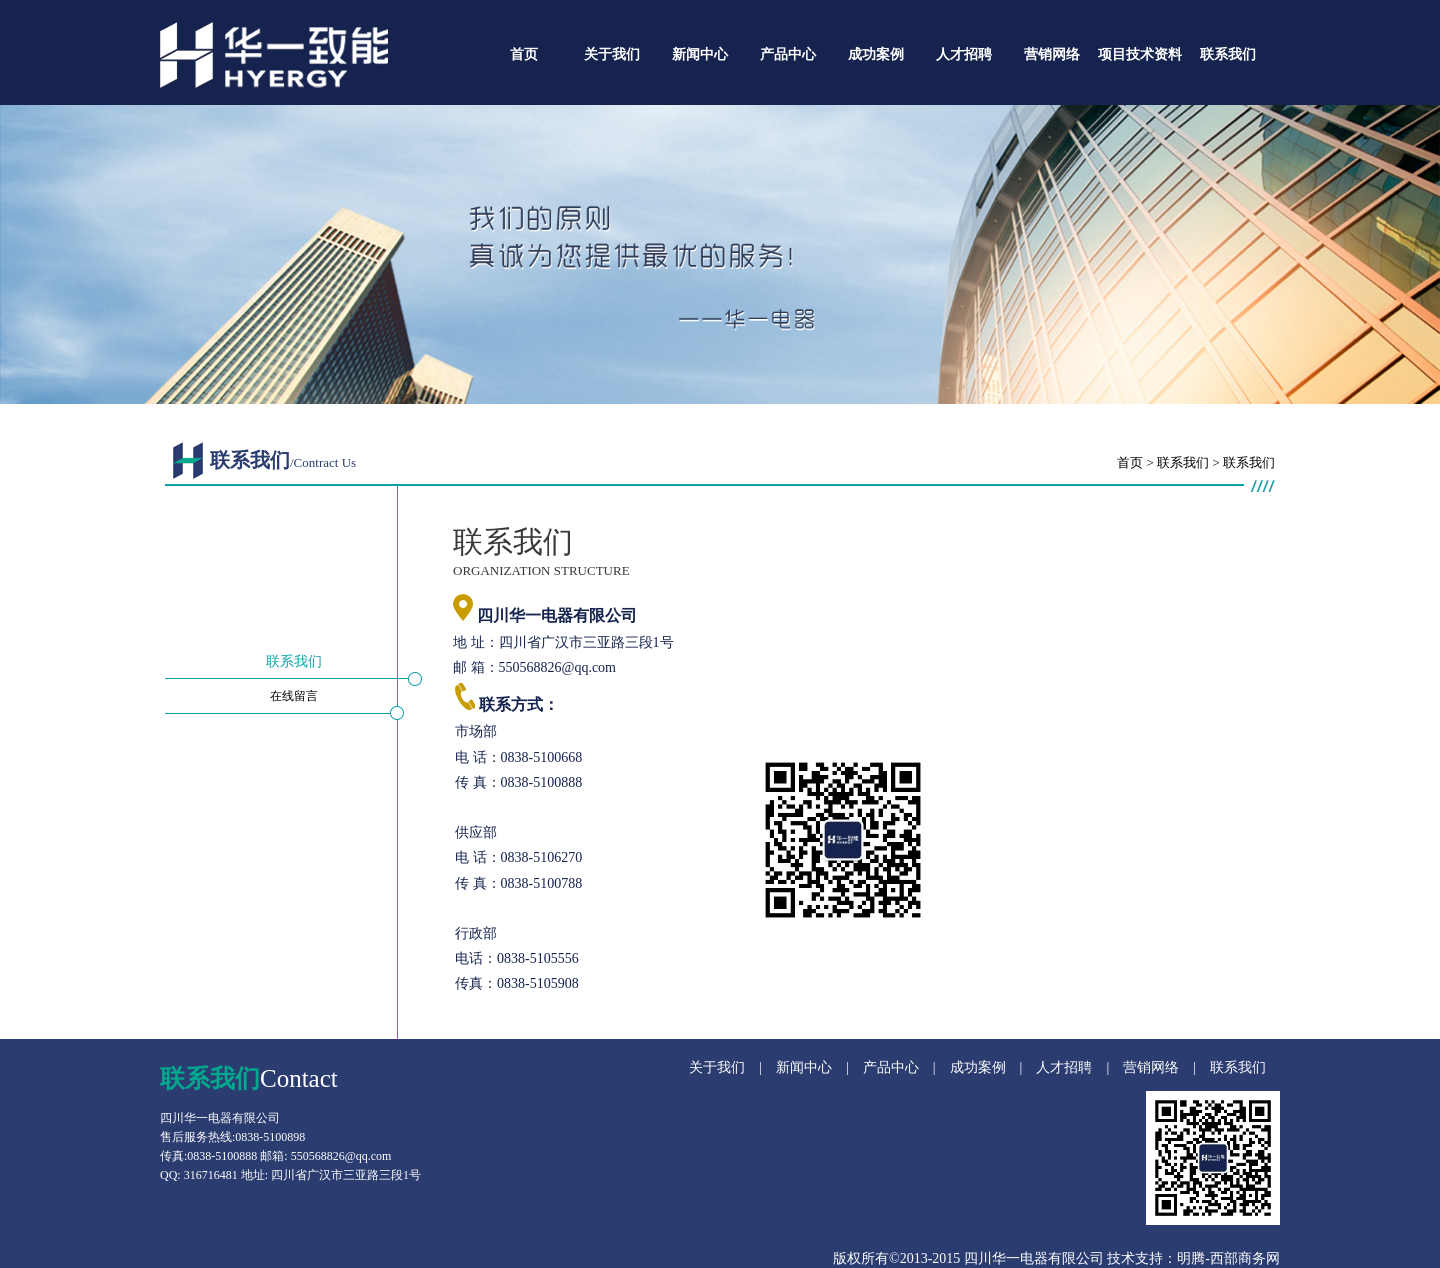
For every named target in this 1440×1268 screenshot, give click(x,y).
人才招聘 (964, 54)
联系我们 (1228, 54)
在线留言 (294, 696)
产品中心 (788, 54)
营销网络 (1052, 54)
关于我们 (612, 54)
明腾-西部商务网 (1228, 1258)
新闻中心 (700, 54)
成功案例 (876, 54)
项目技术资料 (1140, 54)
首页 (524, 54)
